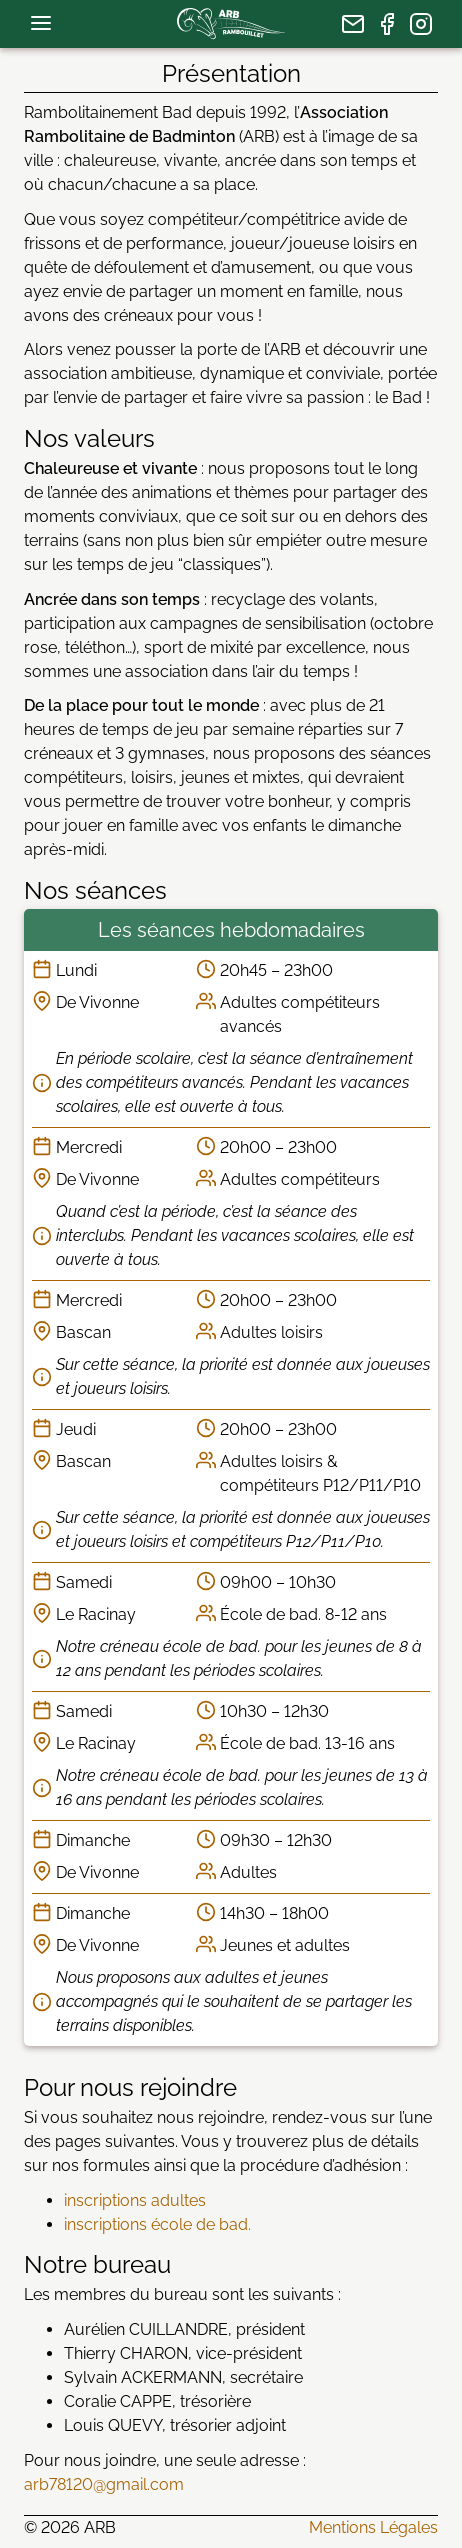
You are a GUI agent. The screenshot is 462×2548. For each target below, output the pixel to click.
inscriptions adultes (135, 2200)
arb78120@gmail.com (104, 2484)
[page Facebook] (387, 24)
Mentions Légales (373, 2527)
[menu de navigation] (41, 23)
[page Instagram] (421, 24)
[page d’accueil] (231, 23)
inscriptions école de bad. (157, 2224)
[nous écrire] (353, 24)
